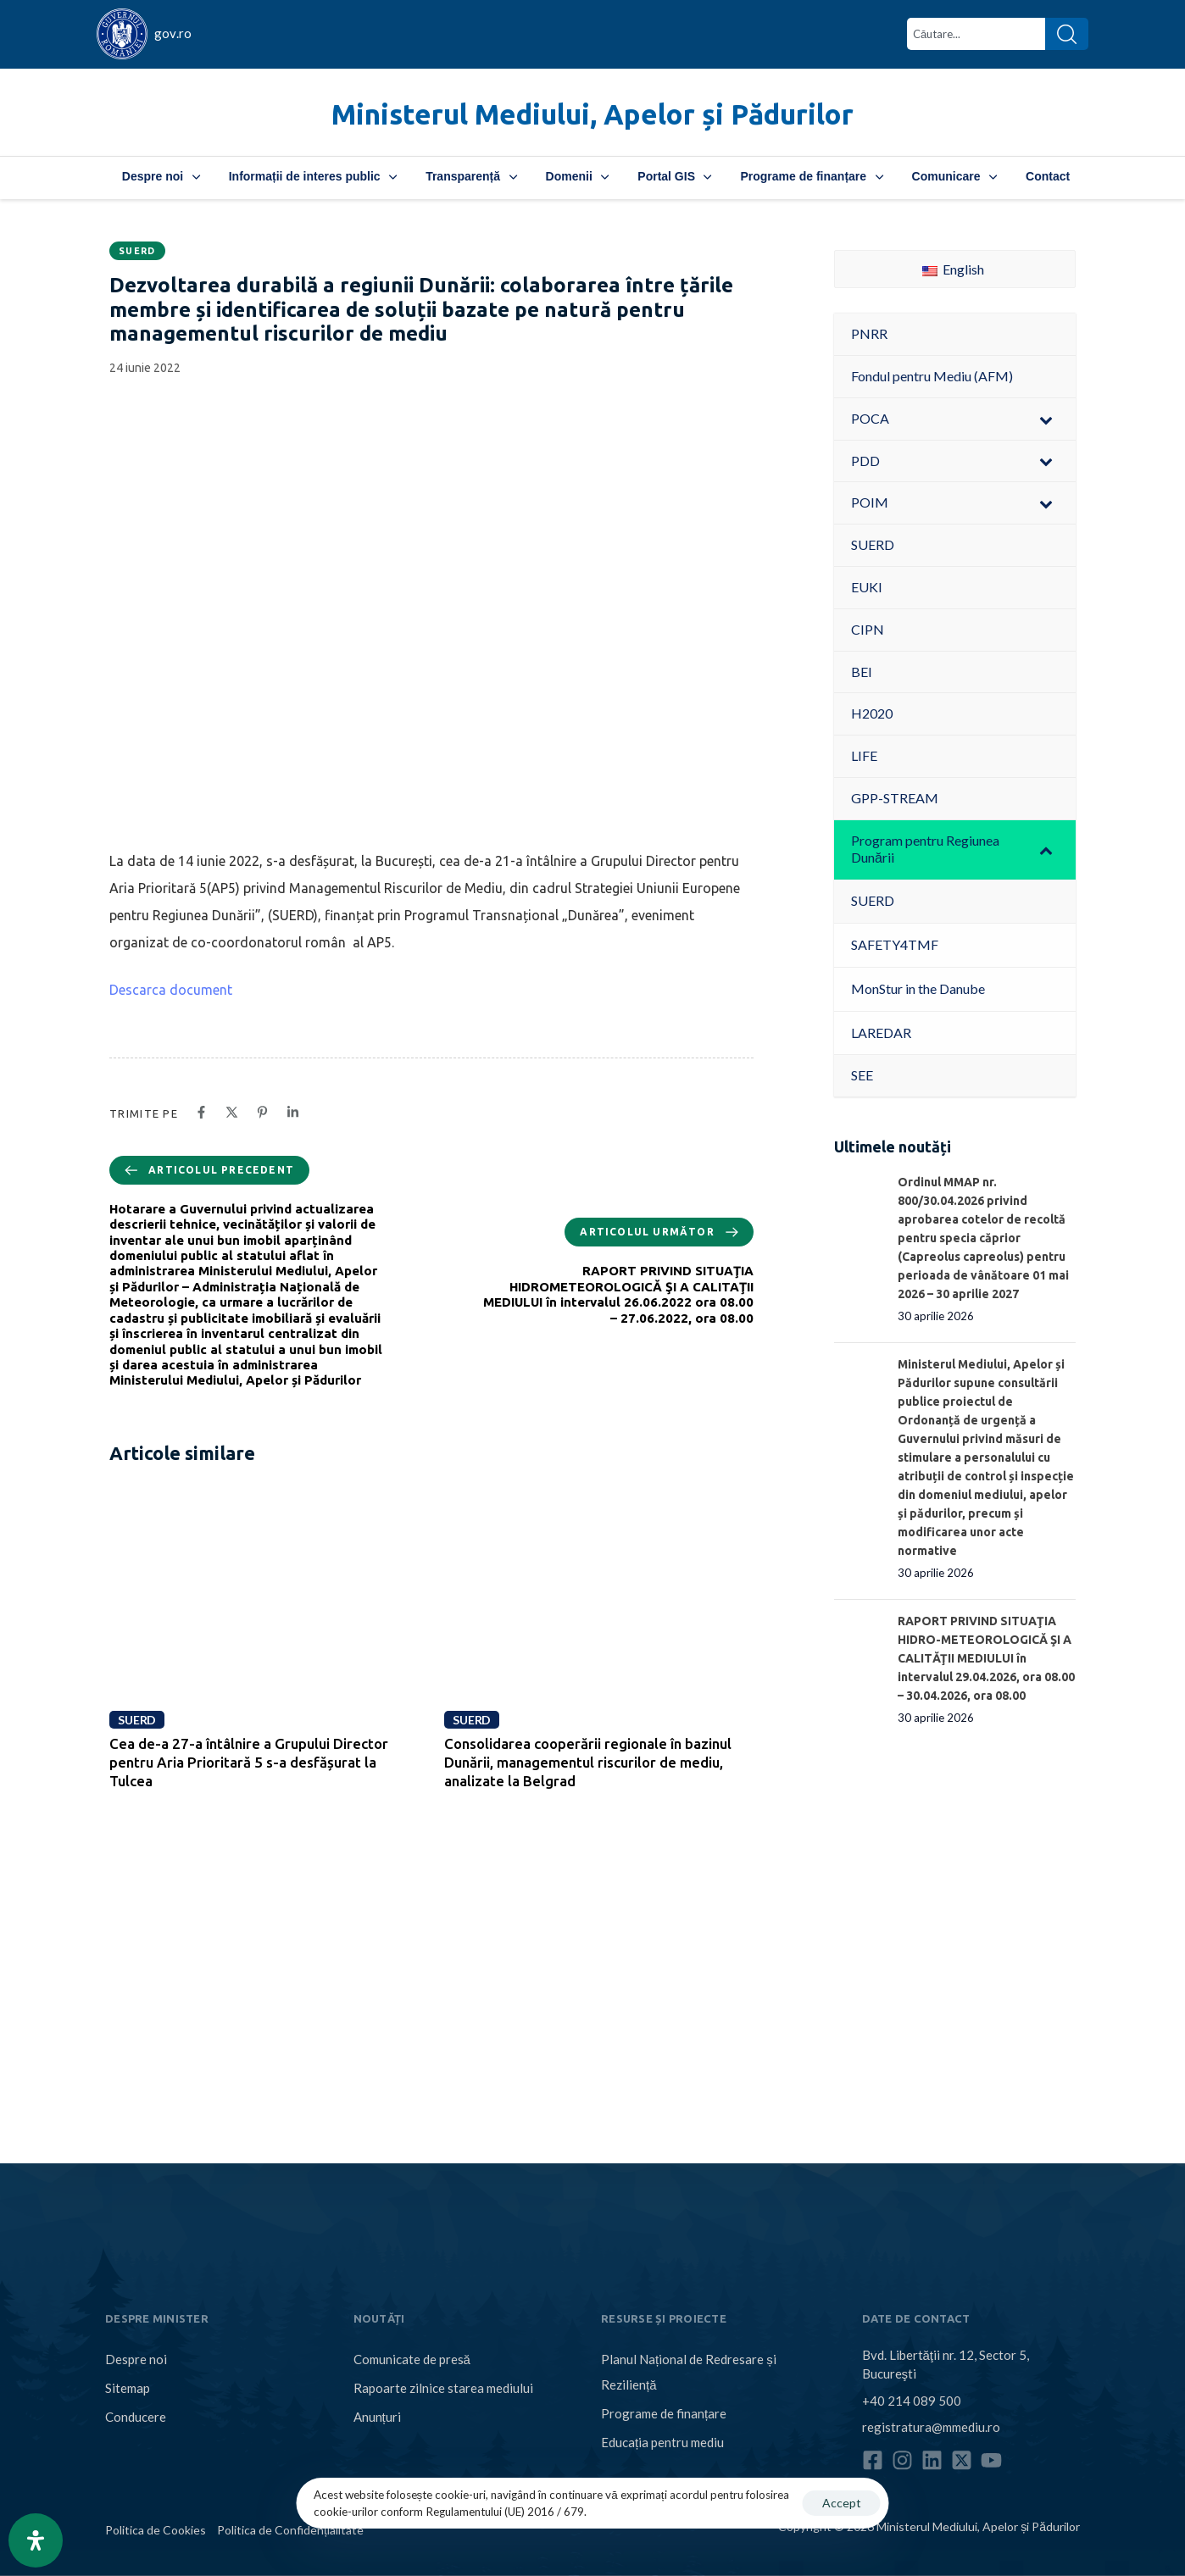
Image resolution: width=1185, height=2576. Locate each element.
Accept (841, 2503)
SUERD (137, 251)
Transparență (471, 176)
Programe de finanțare (811, 176)
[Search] (1066, 34)
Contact (1048, 176)
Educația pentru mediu (662, 2442)
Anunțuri (377, 2416)
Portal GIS (674, 176)
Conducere (135, 2416)
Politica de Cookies (155, 2530)
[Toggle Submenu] (1046, 419)
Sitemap (127, 2388)
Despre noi (161, 176)
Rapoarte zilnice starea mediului (443, 2388)
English (953, 269)
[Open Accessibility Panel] (35, 2540)
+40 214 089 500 (911, 2399)
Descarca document (170, 989)
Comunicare (954, 176)
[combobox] (976, 34)
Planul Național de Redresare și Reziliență (688, 2371)
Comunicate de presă (411, 2359)
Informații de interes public (313, 176)
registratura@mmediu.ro (931, 2426)
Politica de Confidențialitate (290, 2530)
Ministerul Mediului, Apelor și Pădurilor (592, 114)
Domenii (577, 176)
